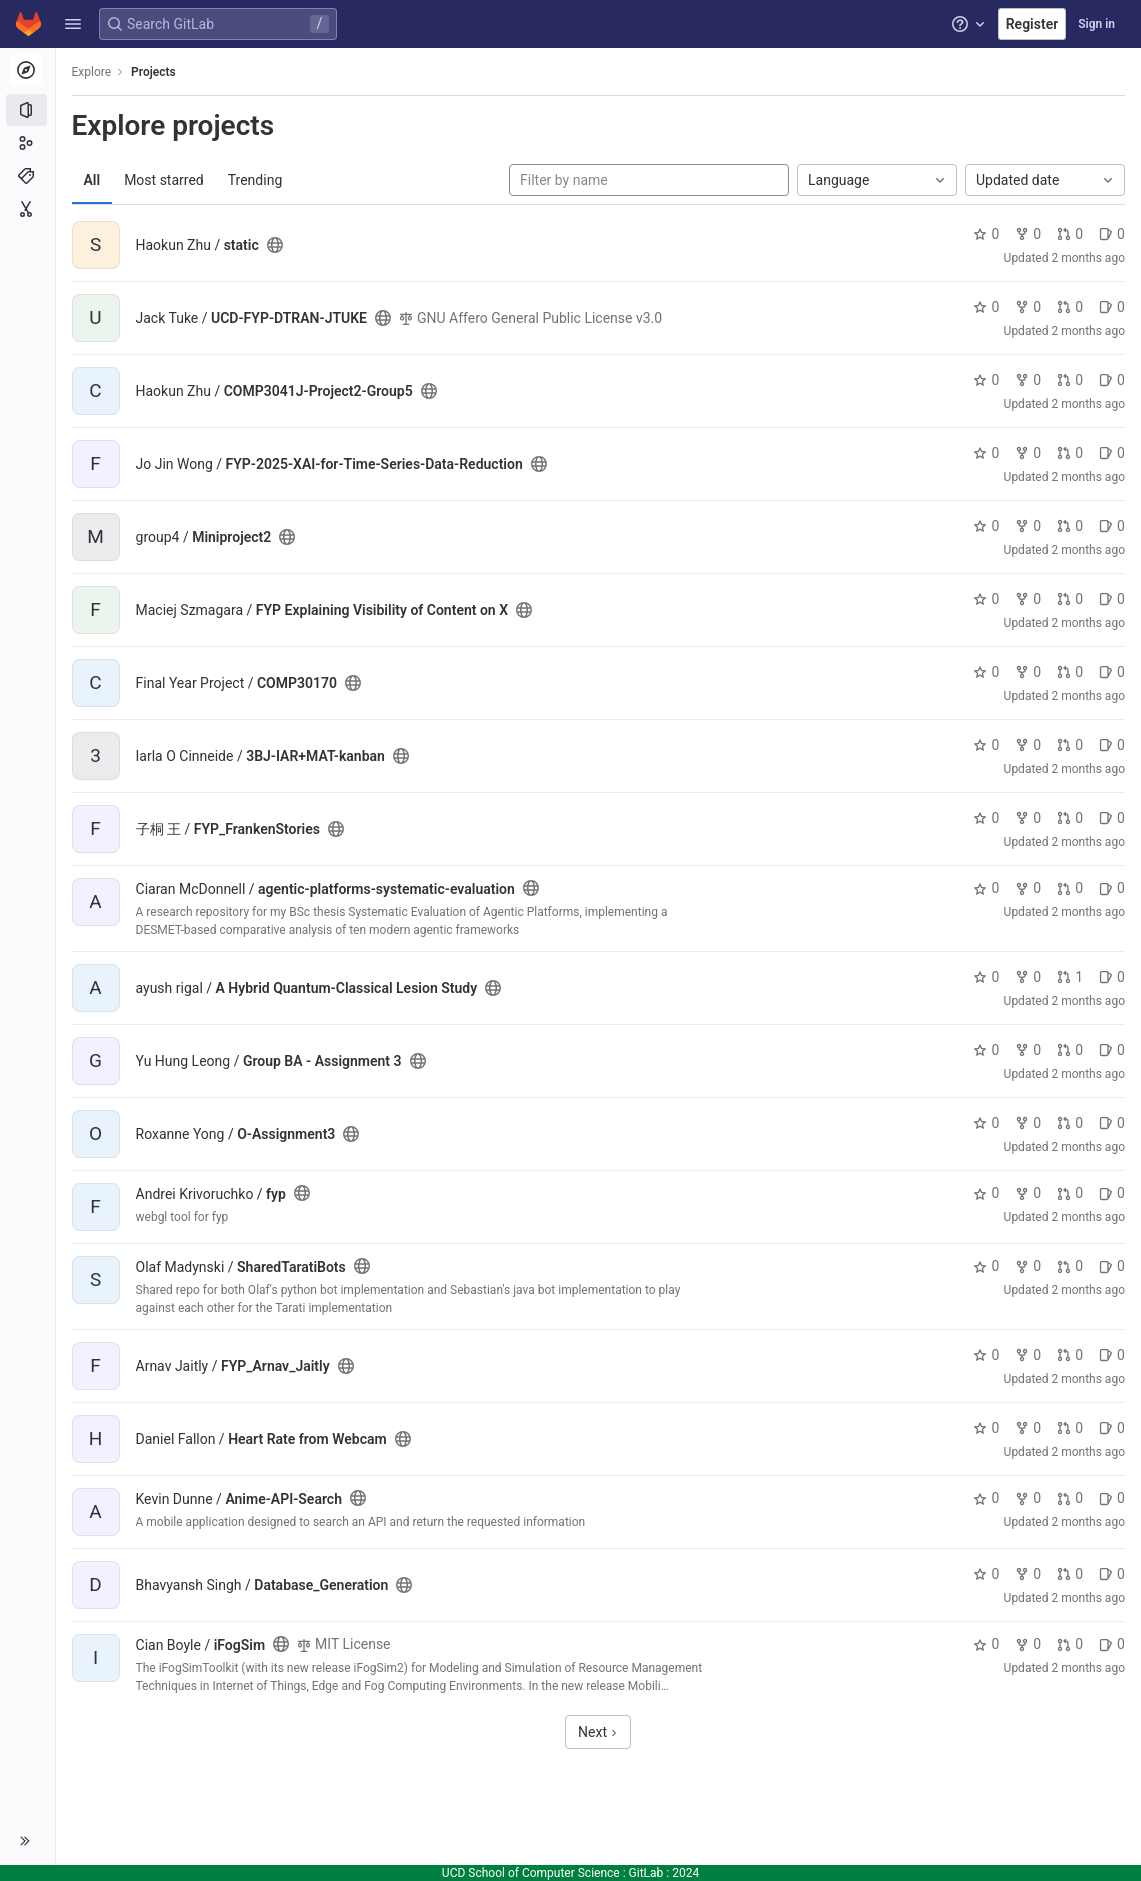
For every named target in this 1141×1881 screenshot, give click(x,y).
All (92, 180)
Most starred (165, 180)
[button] (73, 24)
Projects (154, 72)
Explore (92, 72)
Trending (255, 180)
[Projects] (27, 110)
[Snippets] (27, 209)
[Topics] (27, 176)
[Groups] (27, 143)
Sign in (1096, 24)
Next (598, 1732)
